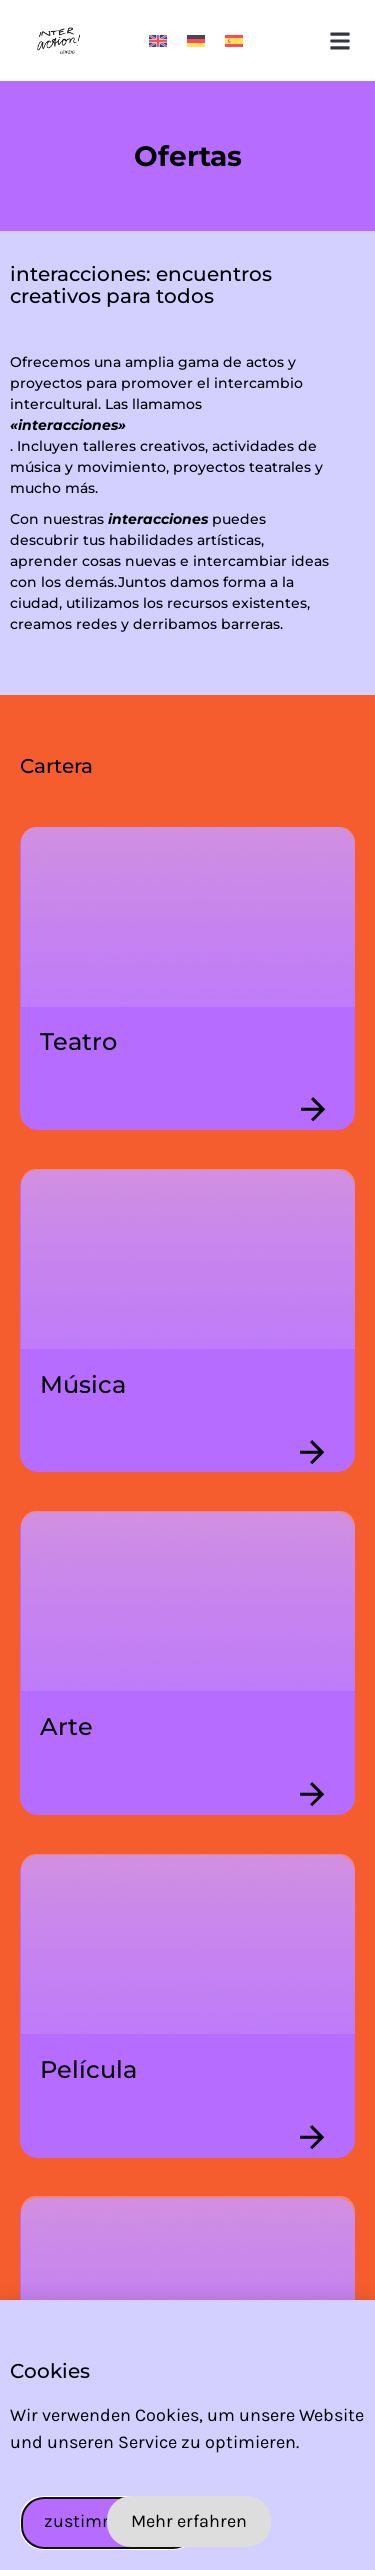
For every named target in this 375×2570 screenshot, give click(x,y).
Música (83, 1384)
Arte (66, 1726)
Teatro (78, 1041)
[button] (339, 40)
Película (88, 2069)
